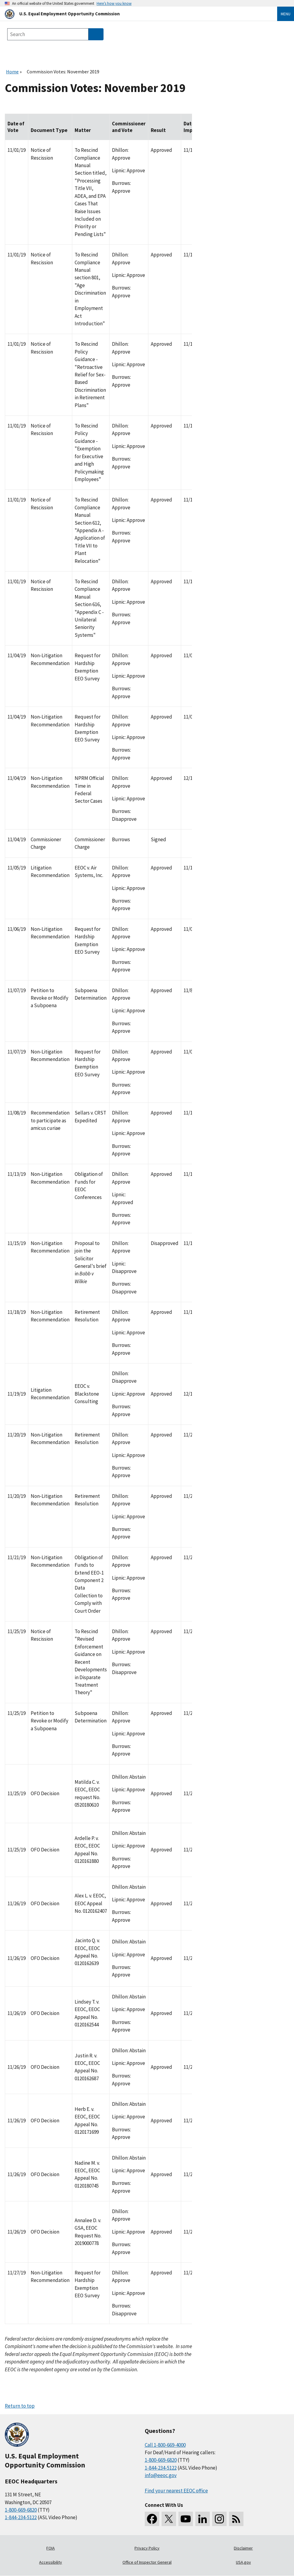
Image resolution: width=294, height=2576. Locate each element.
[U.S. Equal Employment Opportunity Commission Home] (134, 13)
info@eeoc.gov (161, 2475)
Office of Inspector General (147, 2562)
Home (12, 72)
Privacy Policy (147, 2548)
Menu (285, 14)
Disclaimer (243, 2548)
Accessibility (50, 2562)
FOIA (50, 2548)
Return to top (20, 2406)
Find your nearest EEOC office (176, 2490)
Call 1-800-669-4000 (165, 2445)
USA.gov (243, 2562)
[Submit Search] (96, 34)
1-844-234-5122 (21, 2517)
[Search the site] (47, 34)
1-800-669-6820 (21, 2510)
